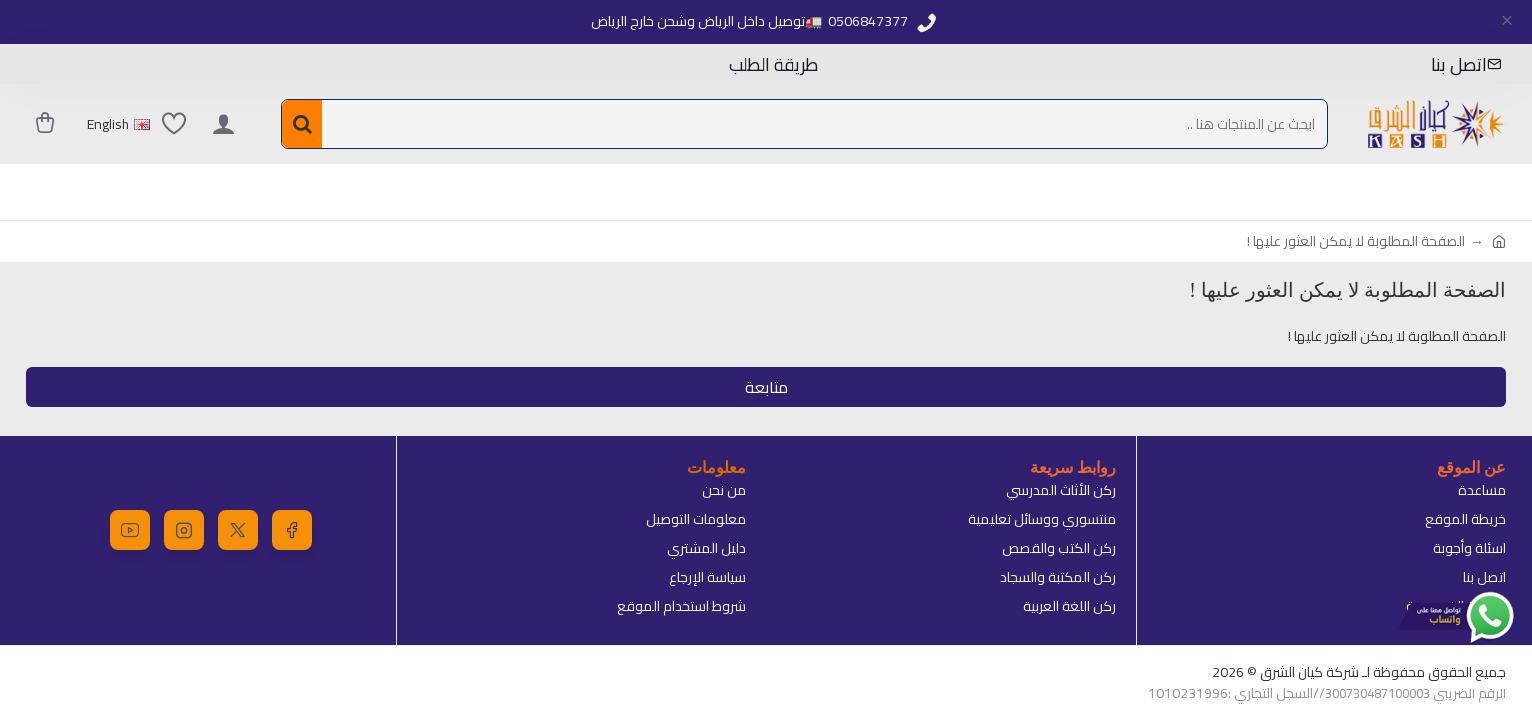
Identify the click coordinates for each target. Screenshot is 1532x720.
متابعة (766, 387)
